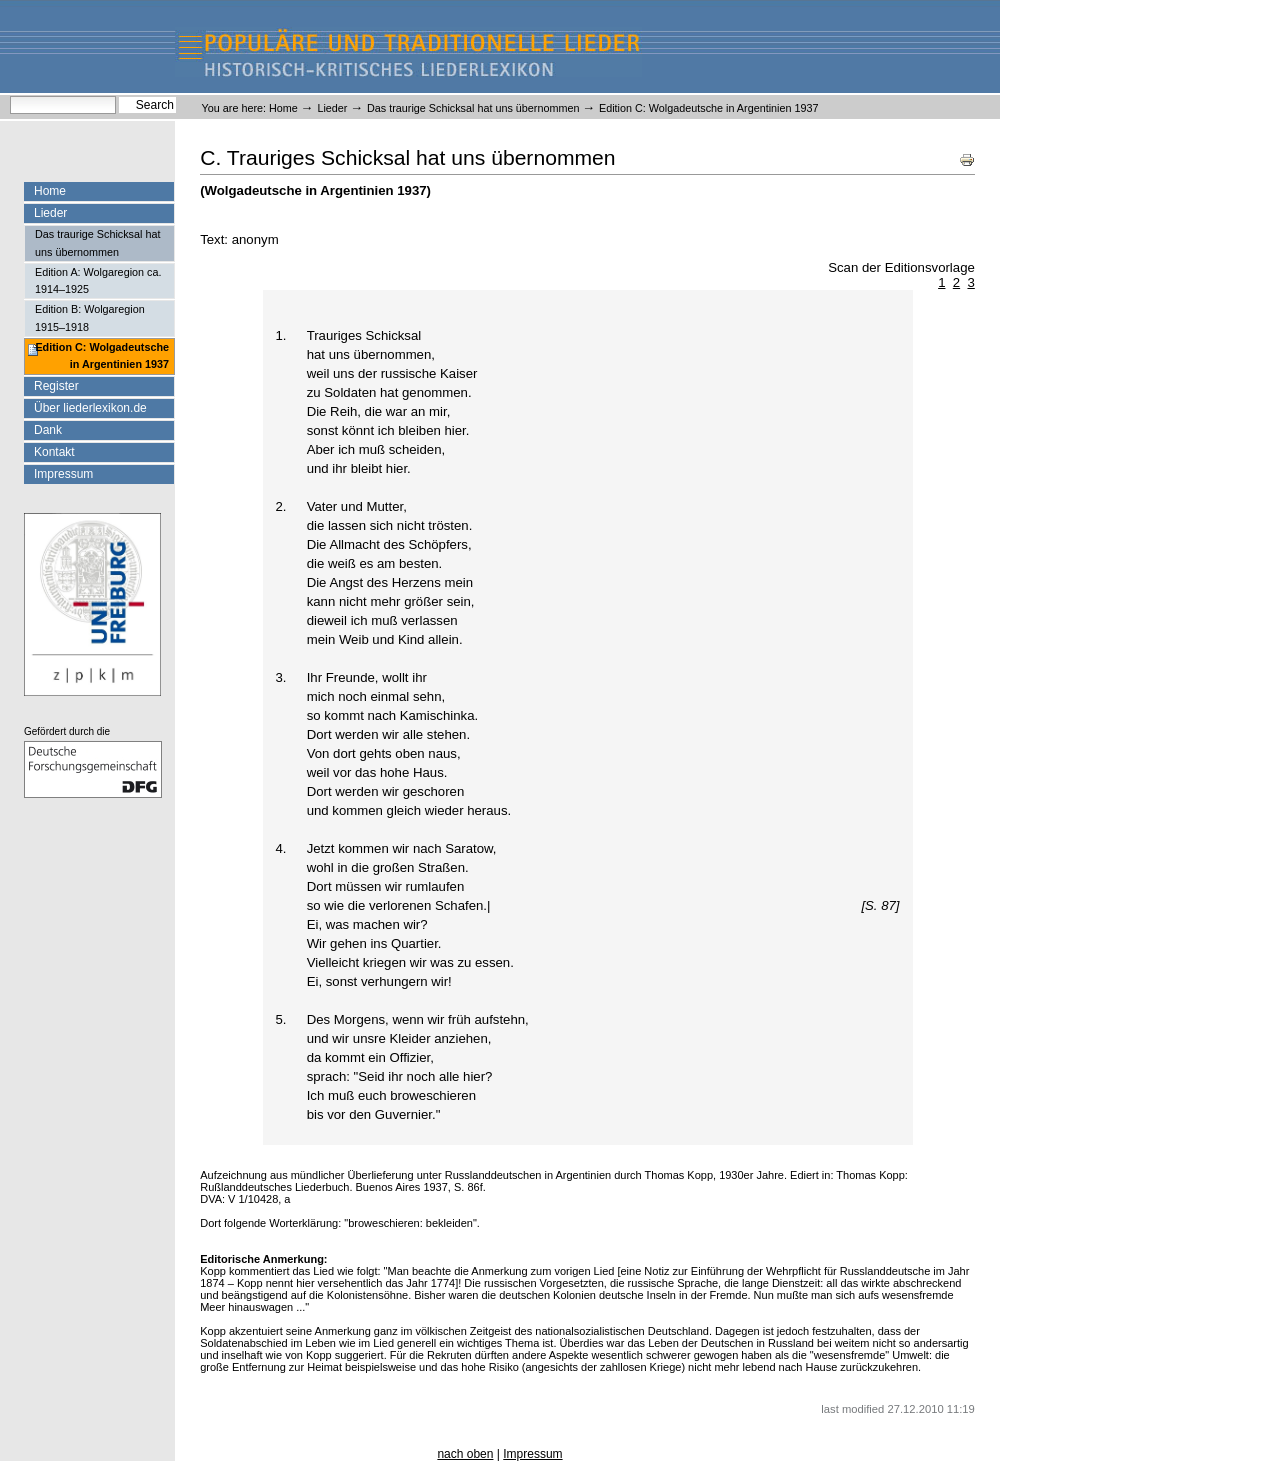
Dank (48, 430)
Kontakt (54, 452)
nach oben (465, 1454)
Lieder (332, 108)
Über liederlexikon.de (90, 408)
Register (56, 386)
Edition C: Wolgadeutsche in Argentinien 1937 (102, 355)
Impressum (63, 474)
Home (283, 108)
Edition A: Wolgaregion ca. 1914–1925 (98, 280)
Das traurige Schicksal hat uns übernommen (473, 108)
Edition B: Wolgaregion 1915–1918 (90, 317)
